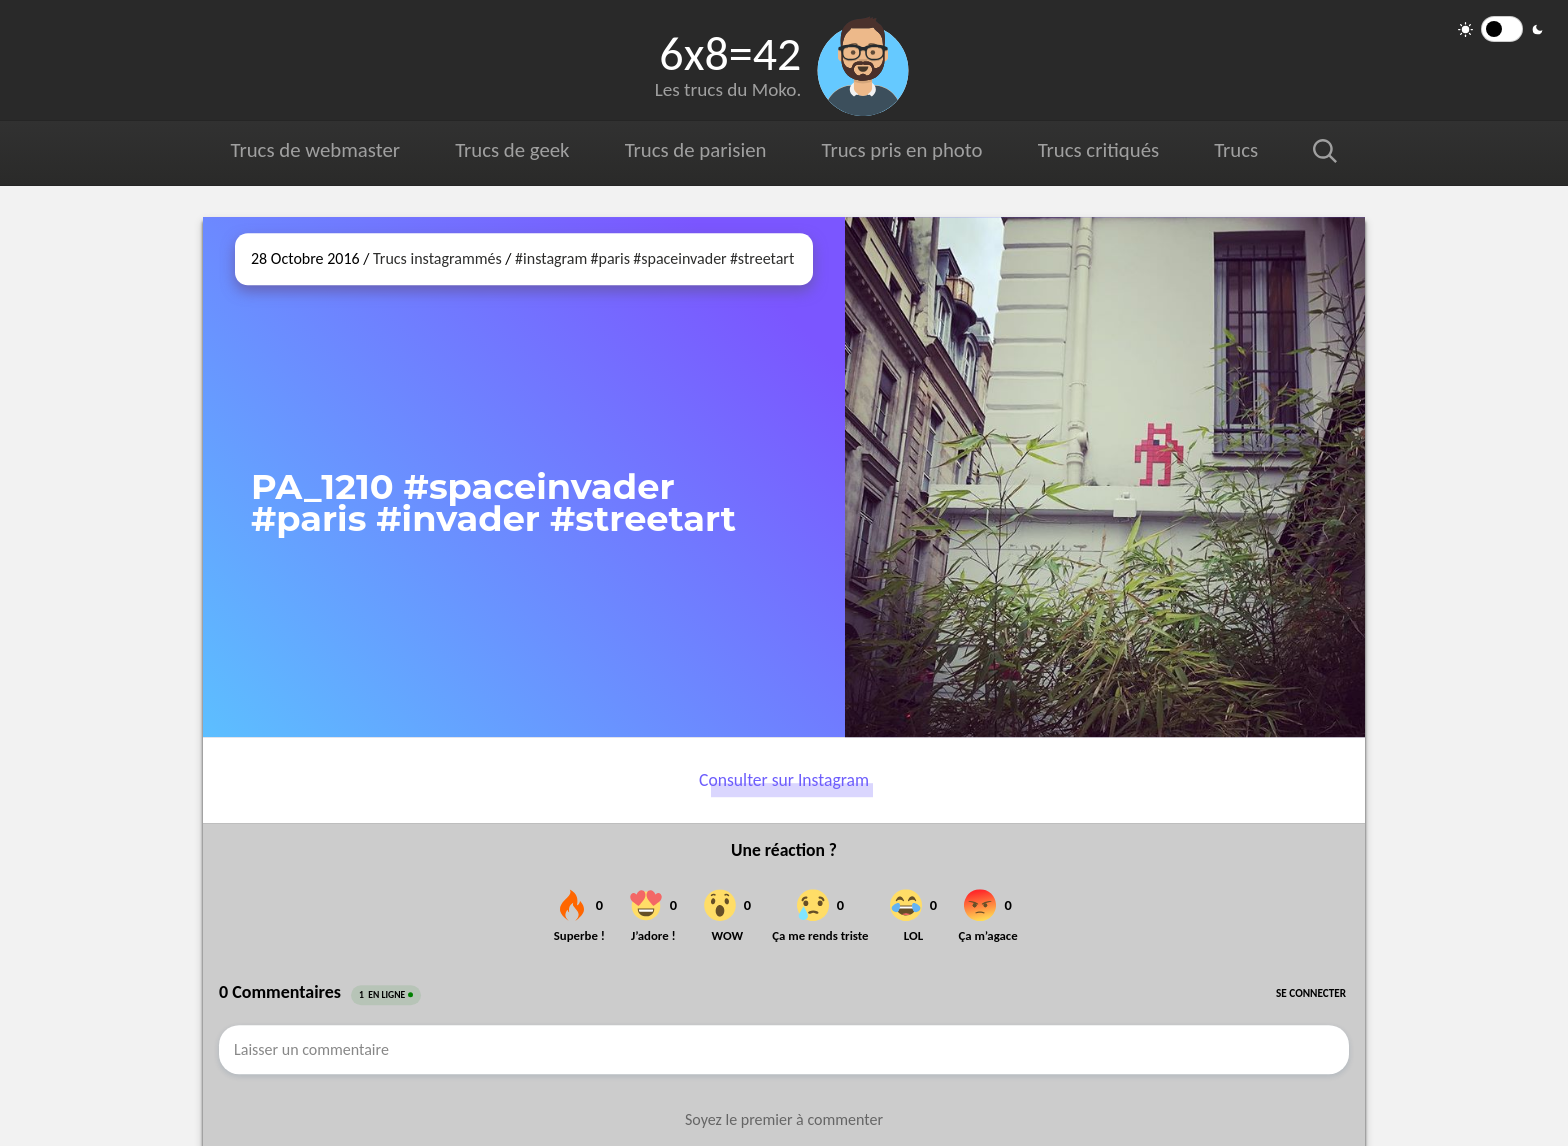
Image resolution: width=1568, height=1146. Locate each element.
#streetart (762, 258)
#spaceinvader (679, 258)
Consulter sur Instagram (784, 780)
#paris (611, 258)
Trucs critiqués (1098, 150)
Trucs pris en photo (902, 150)
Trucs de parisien (695, 150)
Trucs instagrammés (437, 258)
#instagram (551, 258)
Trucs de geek (512, 150)
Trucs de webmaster (315, 150)
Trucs (1236, 150)
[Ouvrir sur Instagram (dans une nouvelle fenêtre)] (1105, 477)
